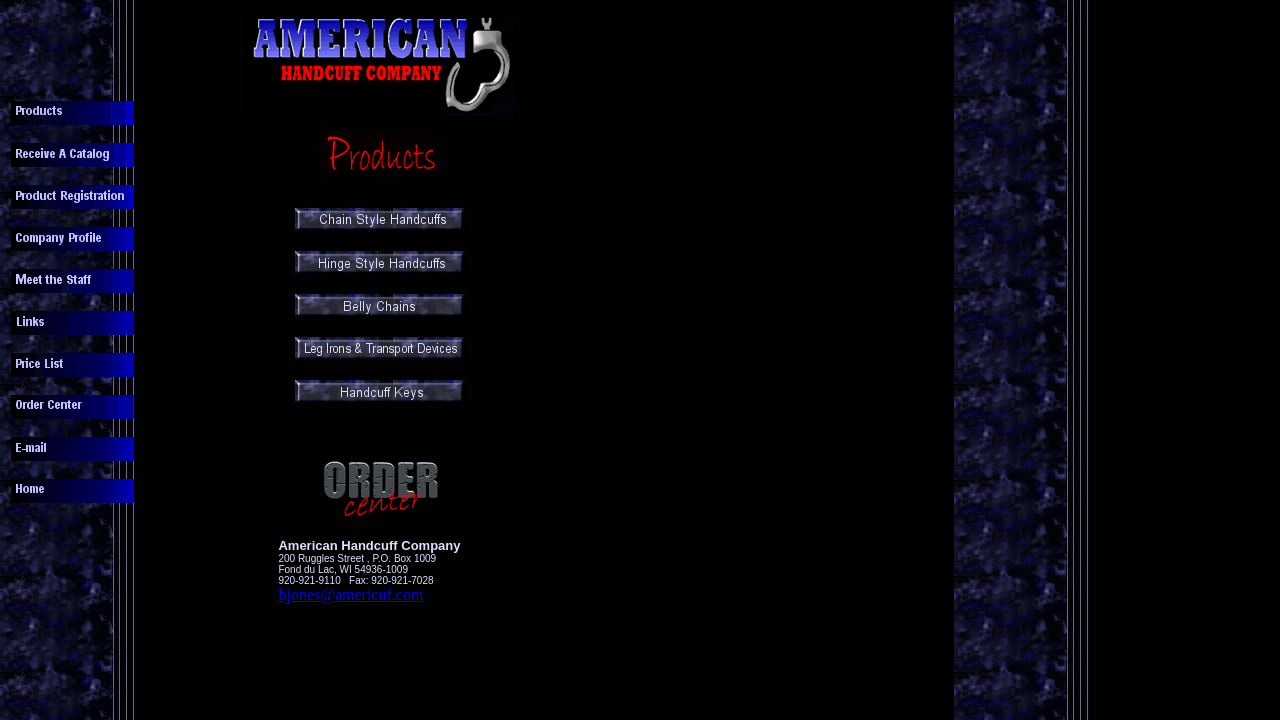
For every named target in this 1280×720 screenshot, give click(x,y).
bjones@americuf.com (350, 594)
